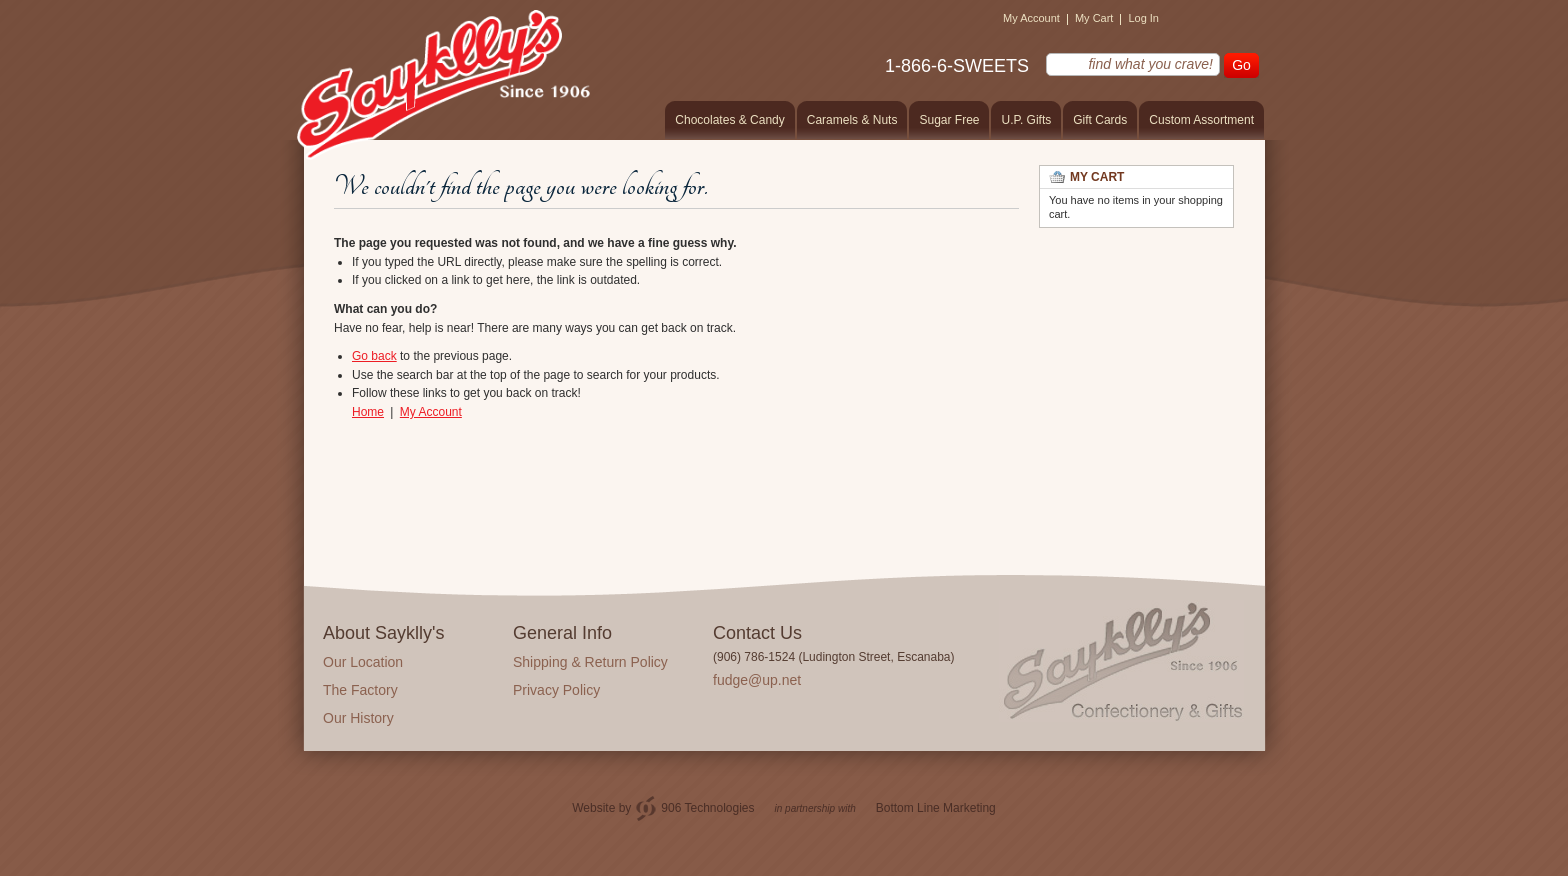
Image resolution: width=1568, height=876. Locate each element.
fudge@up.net (757, 680)
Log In (1143, 18)
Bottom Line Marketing (936, 808)
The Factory (360, 690)
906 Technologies (707, 808)
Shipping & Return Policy (590, 662)
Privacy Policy (556, 690)
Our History (358, 718)
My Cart (1094, 18)
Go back (374, 356)
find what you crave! (1034, 63)
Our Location (363, 662)
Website (593, 808)
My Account (1031, 18)
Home (368, 412)
